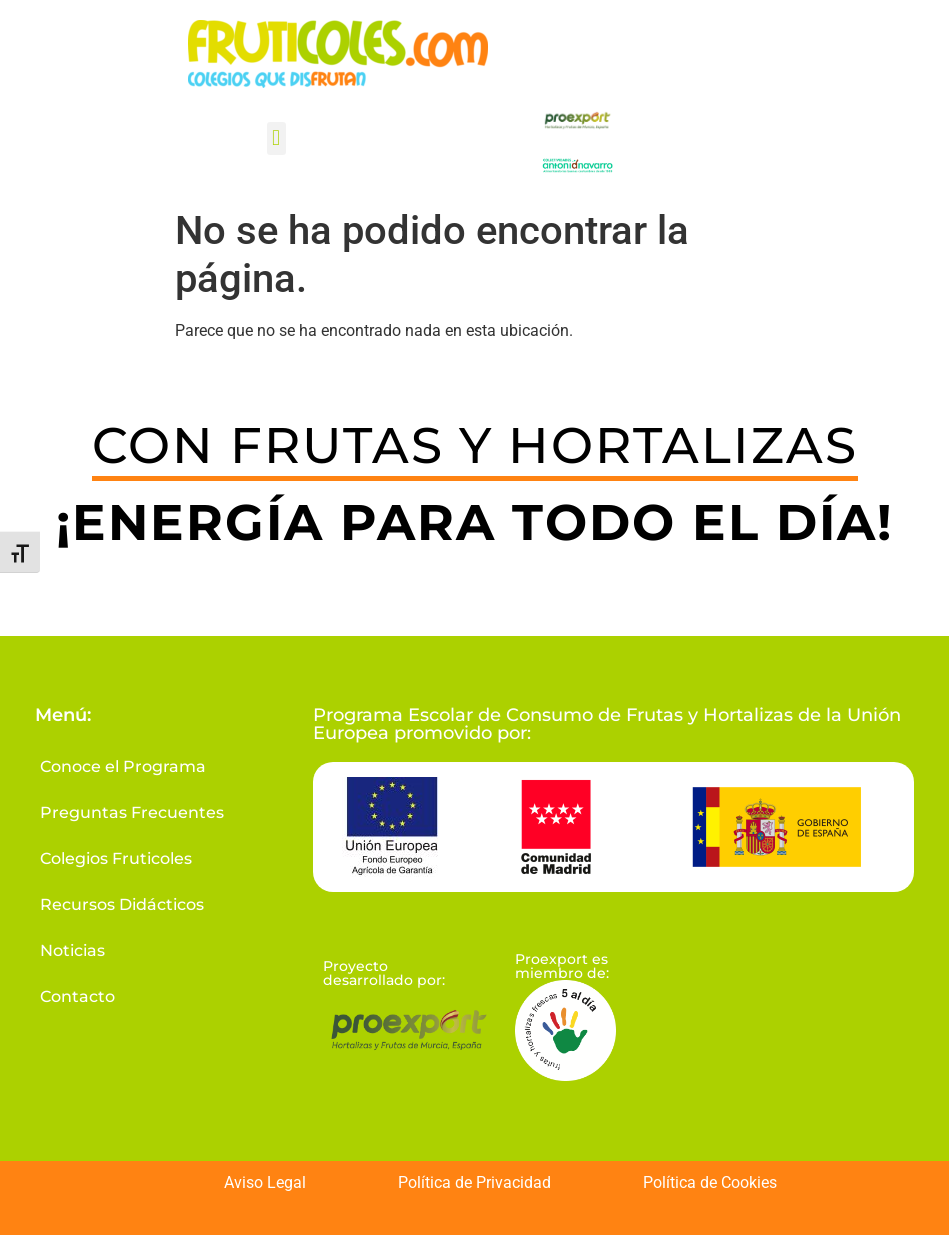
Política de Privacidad (474, 1182)
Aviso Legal (265, 1182)
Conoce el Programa (123, 766)
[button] (276, 138)
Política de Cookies (710, 1182)
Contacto (77, 996)
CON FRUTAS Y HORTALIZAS (475, 445)
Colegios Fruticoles (116, 858)
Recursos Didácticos (122, 904)
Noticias (72, 950)
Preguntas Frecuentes (132, 812)
